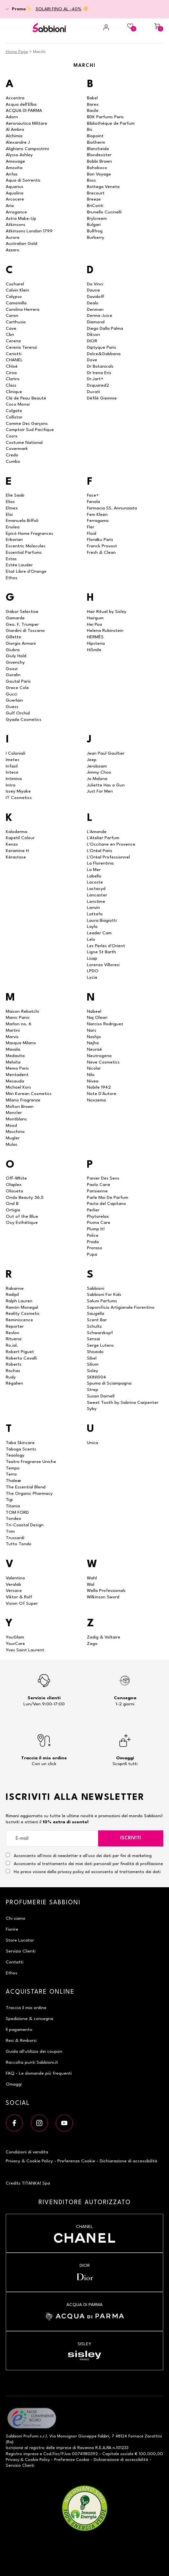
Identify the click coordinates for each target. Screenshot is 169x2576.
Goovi (12, 669)
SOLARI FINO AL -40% (58, 9)
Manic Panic (18, 1017)
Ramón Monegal (22, 1307)
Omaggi (14, 2084)
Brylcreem (97, 218)
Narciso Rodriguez (105, 1024)
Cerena (13, 341)
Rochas (13, 1371)
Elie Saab (15, 495)
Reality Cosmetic (23, 1313)
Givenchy (15, 662)
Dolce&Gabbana (104, 354)
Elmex (12, 508)
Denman (95, 309)
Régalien (14, 1383)
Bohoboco (97, 168)
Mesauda (15, 1081)
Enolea (13, 527)
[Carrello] (152, 27)
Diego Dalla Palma (105, 328)
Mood (11, 1125)
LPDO (92, 971)
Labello (94, 876)
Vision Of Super (22, 1603)
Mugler (13, 1138)
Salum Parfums (102, 1301)
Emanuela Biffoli (22, 520)
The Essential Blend (26, 1487)
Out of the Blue (22, 1216)
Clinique (14, 392)
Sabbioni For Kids (104, 1294)
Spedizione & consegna (29, 2018)
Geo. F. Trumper (22, 624)
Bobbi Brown (99, 161)
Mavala (13, 1049)
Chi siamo (15, 1918)
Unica (92, 1443)
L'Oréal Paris (99, 850)
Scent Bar (97, 1320)
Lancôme (96, 901)
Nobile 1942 (99, 1087)
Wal (90, 1584)
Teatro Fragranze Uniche (31, 1461)
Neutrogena (99, 1056)
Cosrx (12, 436)
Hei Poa (94, 624)
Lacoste (95, 882)
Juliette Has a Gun (106, 785)
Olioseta (14, 1191)
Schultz (94, 1326)
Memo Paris (17, 1068)
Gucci (11, 694)
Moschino (15, 1131)
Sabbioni (95, 1288)
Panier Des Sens (103, 1178)
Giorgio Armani (21, 643)
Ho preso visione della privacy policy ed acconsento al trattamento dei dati (87, 1872)
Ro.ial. (12, 1345)
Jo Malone (97, 778)
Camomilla (16, 303)
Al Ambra (15, 129)
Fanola (93, 501)
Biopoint (95, 136)
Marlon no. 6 (18, 1024)
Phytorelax (98, 1216)
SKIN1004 (96, 1377)
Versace (14, 1590)
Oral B (12, 1203)
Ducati (93, 392)
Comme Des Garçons (27, 423)
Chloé (12, 366)
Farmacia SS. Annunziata (112, 508)
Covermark (17, 448)
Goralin (13, 675)
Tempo (13, 1468)
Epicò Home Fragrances (29, 533)
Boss (91, 180)
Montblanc (16, 1119)
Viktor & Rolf (19, 1597)
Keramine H (17, 850)
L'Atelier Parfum (103, 838)
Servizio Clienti (21, 1951)
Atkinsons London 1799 (29, 231)
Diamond (96, 322)
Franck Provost (102, 546)
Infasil (12, 766)
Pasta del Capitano (106, 1203)
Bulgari (94, 224)
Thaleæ (13, 1480)
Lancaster (97, 895)
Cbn (10, 334)
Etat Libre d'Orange (26, 571)
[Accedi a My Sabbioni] (98, 27)
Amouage (15, 161)
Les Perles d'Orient (106, 946)
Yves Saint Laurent (25, 1650)
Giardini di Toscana (25, 630)
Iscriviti (130, 1838)
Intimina (14, 778)
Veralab (13, 1584)
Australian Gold (21, 243)
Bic (90, 129)
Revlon (12, 1333)
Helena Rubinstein (105, 630)
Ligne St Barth (101, 952)
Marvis (12, 1037)
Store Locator (20, 1940)
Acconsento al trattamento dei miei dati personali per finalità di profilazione (84, 1863)
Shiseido (95, 1352)
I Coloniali (15, 753)
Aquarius (14, 186)
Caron (12, 315)
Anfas (12, 174)
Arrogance (16, 212)
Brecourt (96, 193)
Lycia (92, 977)
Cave (11, 328)
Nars (91, 1030)
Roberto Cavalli (21, 1358)
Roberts (13, 1364)
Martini (13, 1030)
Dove (92, 360)
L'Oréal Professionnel (108, 857)
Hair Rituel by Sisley (106, 611)
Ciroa (11, 373)
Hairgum (95, 618)
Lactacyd (96, 888)
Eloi (9, 514)
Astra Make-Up (21, 218)
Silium (92, 1364)
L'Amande (96, 832)
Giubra (13, 650)
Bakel (92, 98)
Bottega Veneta (103, 186)
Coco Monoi (18, 404)
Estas (11, 559)
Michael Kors (18, 1087)
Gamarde (15, 618)
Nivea (92, 1081)
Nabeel (94, 1011)
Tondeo (13, 1518)
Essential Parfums (24, 552)
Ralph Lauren (19, 1301)
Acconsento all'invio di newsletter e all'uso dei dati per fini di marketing (79, 1855)
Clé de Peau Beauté (26, 398)
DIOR (92, 341)
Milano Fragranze (23, 1100)
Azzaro (12, 250)
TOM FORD (17, 1512)
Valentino (15, 1578)
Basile (92, 110)
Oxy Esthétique (22, 1222)
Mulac (12, 1144)
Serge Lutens (100, 1345)
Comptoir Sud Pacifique (30, 429)
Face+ (93, 495)
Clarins (13, 379)
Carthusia (16, 322)
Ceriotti (13, 354)
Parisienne (97, 1191)
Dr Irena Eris (99, 373)
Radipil (12, 1294)
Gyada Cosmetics (23, 719)
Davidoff (95, 296)
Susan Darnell (100, 1396)
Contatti (14, 1962)
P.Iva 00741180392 (80, 2454)
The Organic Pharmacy (29, 1493)
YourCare (15, 1643)
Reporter (15, 1326)
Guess (12, 707)
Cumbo (13, 461)
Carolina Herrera (22, 309)
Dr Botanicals (100, 366)
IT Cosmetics (19, 797)
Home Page (17, 52)
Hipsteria (96, 643)
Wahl (92, 1578)
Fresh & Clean (101, 552)
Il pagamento (19, 2029)
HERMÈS (95, 637)
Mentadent (17, 1075)
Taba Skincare (20, 1443)
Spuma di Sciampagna (109, 1383)
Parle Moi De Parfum (107, 1197)
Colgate (14, 410)
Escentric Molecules (26, 546)
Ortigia (13, 1210)
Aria (10, 205)
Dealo (92, 303)
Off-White (16, 1178)
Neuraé (94, 1049)
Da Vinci (95, 284)
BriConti (95, 205)
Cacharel (15, 284)
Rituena (13, 1339)
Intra (10, 785)
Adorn (12, 117)
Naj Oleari (97, 1017)
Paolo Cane (98, 1184)
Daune (93, 290)
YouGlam (15, 1637)
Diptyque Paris (101, 347)
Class (11, 385)
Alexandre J (18, 142)
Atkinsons (15, 224)
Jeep (92, 760)
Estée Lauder (19, 565)
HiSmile (94, 650)
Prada (93, 1242)
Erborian (14, 539)
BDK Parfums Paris (105, 117)
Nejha (93, 1043)
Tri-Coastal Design (25, 1525)
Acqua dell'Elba (21, 104)
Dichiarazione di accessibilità (128, 2161)
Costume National (24, 442)
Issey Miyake (18, 791)
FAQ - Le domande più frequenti (39, 2073)
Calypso (14, 296)
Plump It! (96, 1229)
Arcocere (15, 199)
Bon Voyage (99, 174)
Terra (11, 1474)
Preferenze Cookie (76, 2161)
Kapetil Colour (20, 838)
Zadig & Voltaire (103, 1637)
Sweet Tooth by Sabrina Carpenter (122, 1402)
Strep (92, 1389)
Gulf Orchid (18, 713)
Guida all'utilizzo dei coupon (34, 2051)
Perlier (93, 1210)
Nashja (94, 1037)
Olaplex (14, 1184)
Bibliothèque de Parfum (111, 123)
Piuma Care (98, 1222)
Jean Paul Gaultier (105, 753)
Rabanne (15, 1288)
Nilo (91, 1075)
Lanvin (93, 907)
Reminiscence (19, 1320)
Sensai (93, 1339)
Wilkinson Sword (103, 1597)
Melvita (13, 1062)
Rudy (11, 1377)
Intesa (12, 772)
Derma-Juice (99, 315)
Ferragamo (98, 520)
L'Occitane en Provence (111, 844)
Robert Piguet (20, 1352)
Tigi (9, 1499)
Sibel (92, 1358)
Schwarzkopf (100, 1333)
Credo (12, 455)
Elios (10, 501)
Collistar (14, 417)
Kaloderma (16, 832)
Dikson (93, 334)
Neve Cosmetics (103, 1062)
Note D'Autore (101, 1093)
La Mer (94, 869)
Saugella (95, 1313)
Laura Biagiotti (102, 920)
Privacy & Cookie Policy (29, 2161)
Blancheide (98, 149)
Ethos (11, 578)
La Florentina (100, 863)
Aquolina (14, 193)
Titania (13, 1506)
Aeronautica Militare (26, 123)
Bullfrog (95, 231)
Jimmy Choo (99, 772)
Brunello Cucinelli (104, 212)
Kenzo (12, 844)
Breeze (94, 199)
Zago (92, 1643)
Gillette (13, 637)
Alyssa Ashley (19, 155)
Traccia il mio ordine (26, 2008)
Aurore (13, 237)
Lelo (91, 939)
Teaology (15, 1455)
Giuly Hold (16, 656)
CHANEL (14, 360)
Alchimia (14, 136)
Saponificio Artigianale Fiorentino (121, 1307)
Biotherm (96, 142)
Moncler (14, 1112)
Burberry (95, 237)
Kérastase (16, 857)
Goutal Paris (18, 681)
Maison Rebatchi (22, 1011)
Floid (91, 533)
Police (92, 1235)
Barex (93, 104)
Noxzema (96, 1100)
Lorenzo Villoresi (103, 965)
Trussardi (15, 1538)
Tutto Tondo (18, 1544)
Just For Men (100, 791)
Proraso (94, 1248)
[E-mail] (52, 1838)
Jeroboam (97, 766)
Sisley (92, 1371)
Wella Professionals (106, 1590)
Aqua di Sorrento (23, 180)
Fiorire (12, 1929)
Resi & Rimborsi (21, 2040)
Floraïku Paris (100, 539)
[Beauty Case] (125, 27)
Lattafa (95, 914)
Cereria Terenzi (21, 347)
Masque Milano (21, 1043)
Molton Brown (20, 1106)
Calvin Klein (17, 290)
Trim (10, 1531)
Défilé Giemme (102, 398)
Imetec (13, 760)
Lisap (92, 958)
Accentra (15, 98)
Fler (90, 527)
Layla (92, 926)
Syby (92, 1408)
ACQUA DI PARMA (24, 110)
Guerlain (14, 700)
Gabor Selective (22, 611)
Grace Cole (17, 688)
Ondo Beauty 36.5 (25, 1197)
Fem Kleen (97, 514)
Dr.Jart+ (95, 379)
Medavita (15, 1056)
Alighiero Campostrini (27, 149)
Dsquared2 (98, 385)
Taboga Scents (21, 1449)
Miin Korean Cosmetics (29, 1093)
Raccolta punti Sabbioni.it (32, 2062)
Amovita (14, 168)
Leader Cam (99, 933)
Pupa (92, 1254)
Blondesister (99, 155)
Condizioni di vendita (27, 2152)
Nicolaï (93, 1068)
